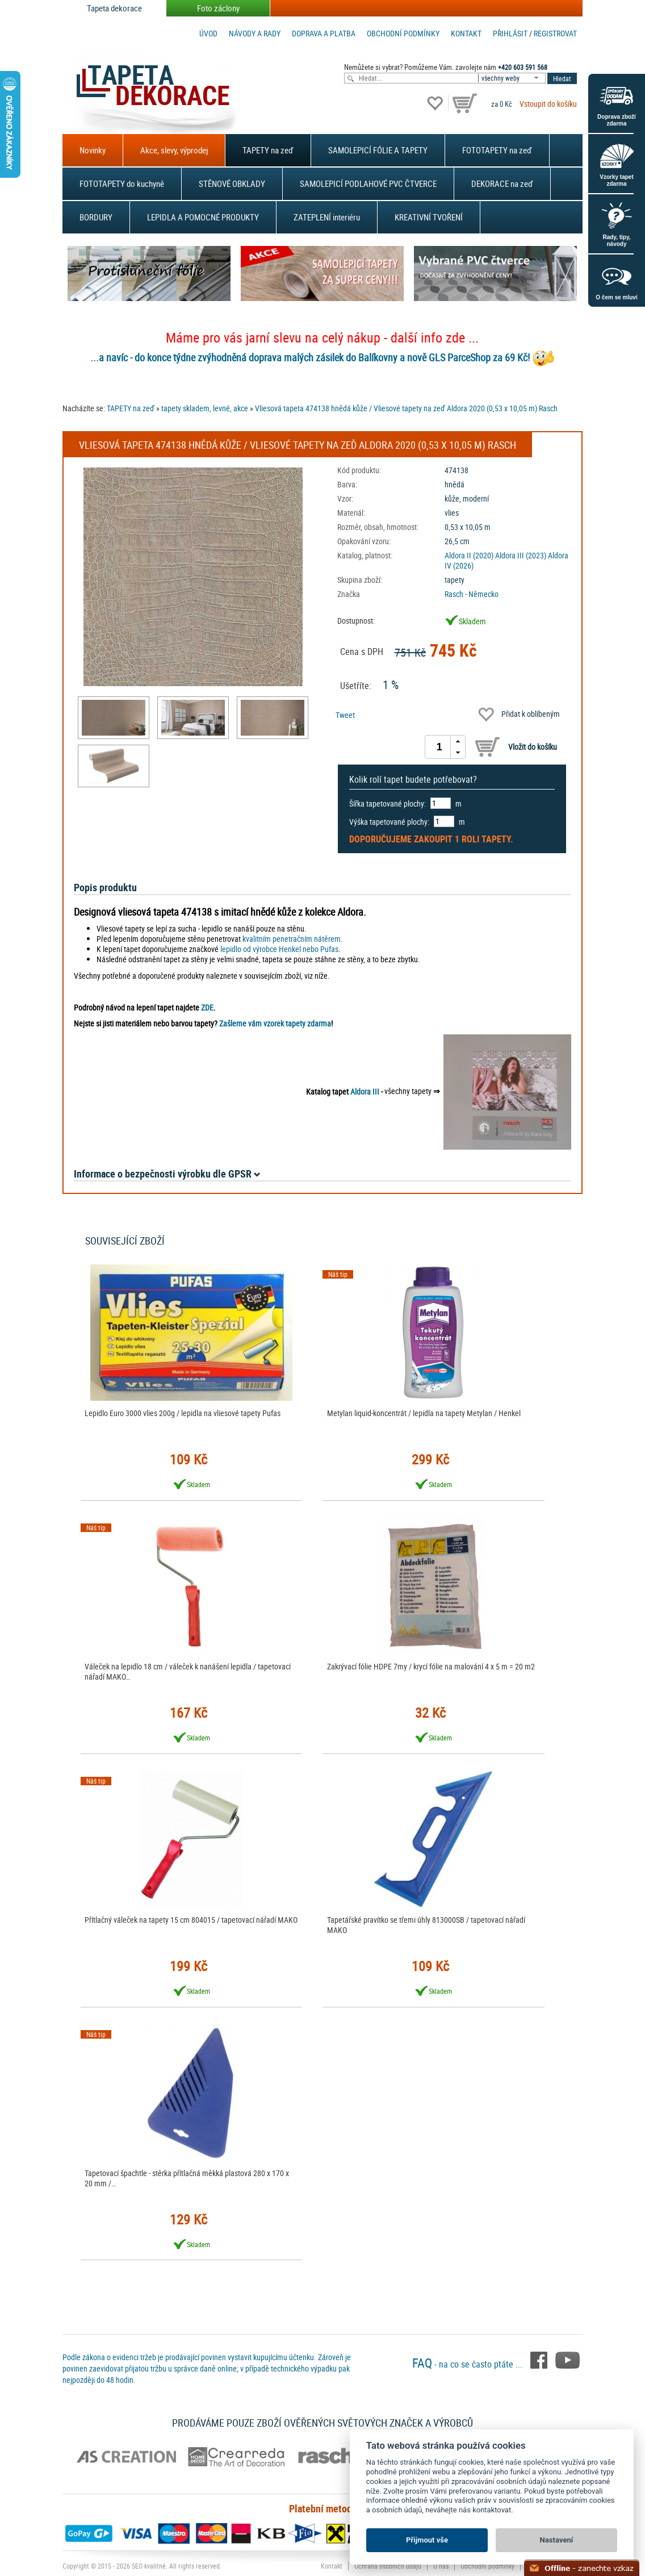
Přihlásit (510, 33)
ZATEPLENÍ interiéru (327, 217)
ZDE (207, 1007)
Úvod (208, 33)
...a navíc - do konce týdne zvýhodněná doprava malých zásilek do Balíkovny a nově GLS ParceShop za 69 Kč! (310, 357)
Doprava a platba (323, 33)
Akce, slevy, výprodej (174, 150)
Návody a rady (254, 33)
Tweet (345, 714)
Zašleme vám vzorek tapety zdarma (275, 1023)
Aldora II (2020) (469, 555)
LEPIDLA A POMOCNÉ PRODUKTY (203, 217)
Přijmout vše (427, 2540)
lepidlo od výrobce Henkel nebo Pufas (279, 948)
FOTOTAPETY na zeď (497, 150)
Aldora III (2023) (520, 555)
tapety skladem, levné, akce (204, 408)
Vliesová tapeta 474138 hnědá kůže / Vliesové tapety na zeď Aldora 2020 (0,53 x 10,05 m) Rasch (406, 408)
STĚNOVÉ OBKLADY (232, 183)
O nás (441, 2565)
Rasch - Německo (472, 593)
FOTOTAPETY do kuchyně (121, 183)
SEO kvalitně (149, 2565)
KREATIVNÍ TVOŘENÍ (429, 217)
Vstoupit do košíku (548, 103)
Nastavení (556, 2540)
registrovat (555, 33)
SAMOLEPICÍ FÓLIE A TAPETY (378, 150)
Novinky (92, 150)
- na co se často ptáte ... (468, 2364)
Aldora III (364, 1091)
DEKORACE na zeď (502, 183)
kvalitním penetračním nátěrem (291, 938)
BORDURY (95, 217)
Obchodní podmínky (403, 33)
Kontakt (466, 33)
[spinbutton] (439, 747)
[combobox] (512, 78)
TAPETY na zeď (268, 150)
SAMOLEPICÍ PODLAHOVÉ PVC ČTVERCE (368, 183)
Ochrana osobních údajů (387, 2565)
